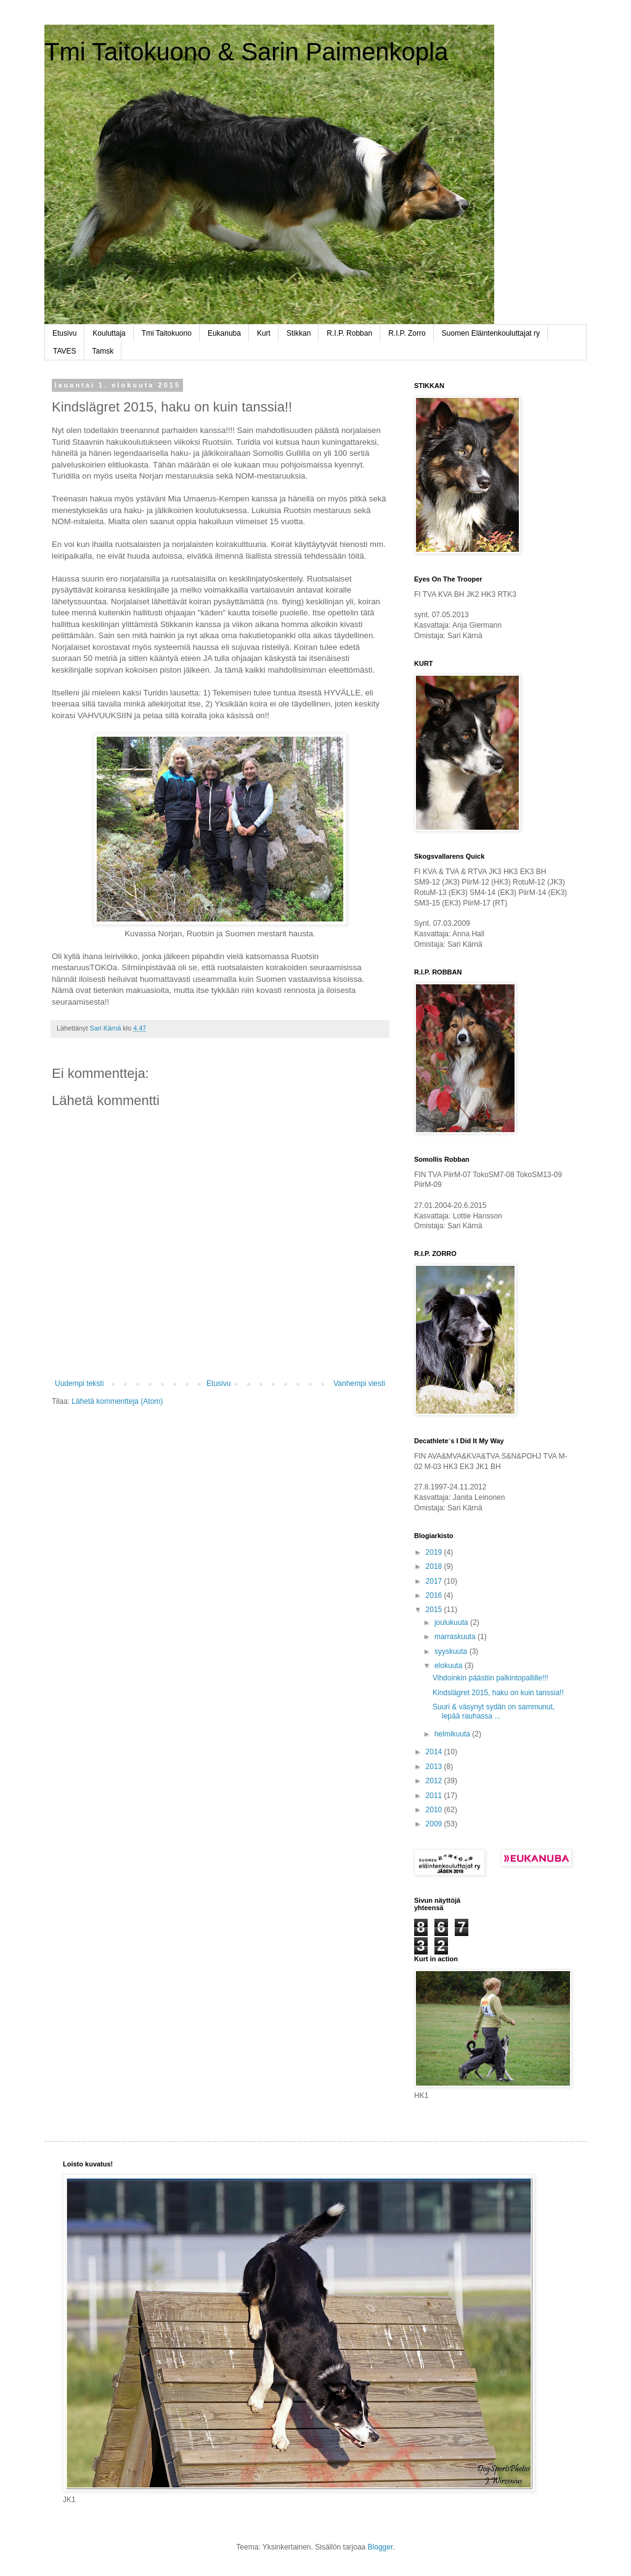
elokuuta (449, 1665)
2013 (435, 1766)
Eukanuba (224, 333)
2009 (435, 1824)
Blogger (380, 2547)
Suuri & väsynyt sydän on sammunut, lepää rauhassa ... (494, 1711)
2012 (435, 1780)
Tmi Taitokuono (167, 333)
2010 (435, 1809)
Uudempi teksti (79, 1383)
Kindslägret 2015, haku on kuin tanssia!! (498, 1692)
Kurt (264, 333)
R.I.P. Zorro (406, 333)
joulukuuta (452, 1622)
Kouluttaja (108, 333)
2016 (435, 1595)
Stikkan (299, 333)
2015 (435, 1609)
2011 (435, 1795)
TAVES (64, 351)
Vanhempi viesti (359, 1383)
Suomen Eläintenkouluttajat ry (491, 333)
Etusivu (64, 333)
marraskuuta (456, 1636)
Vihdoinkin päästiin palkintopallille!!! (490, 1678)
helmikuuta (453, 1734)
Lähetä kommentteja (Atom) (117, 1401)
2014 (435, 1752)
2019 (435, 1552)
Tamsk (103, 351)
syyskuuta (452, 1651)
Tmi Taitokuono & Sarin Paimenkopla (246, 51)
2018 (435, 1566)
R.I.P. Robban (349, 333)
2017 (435, 1581)
